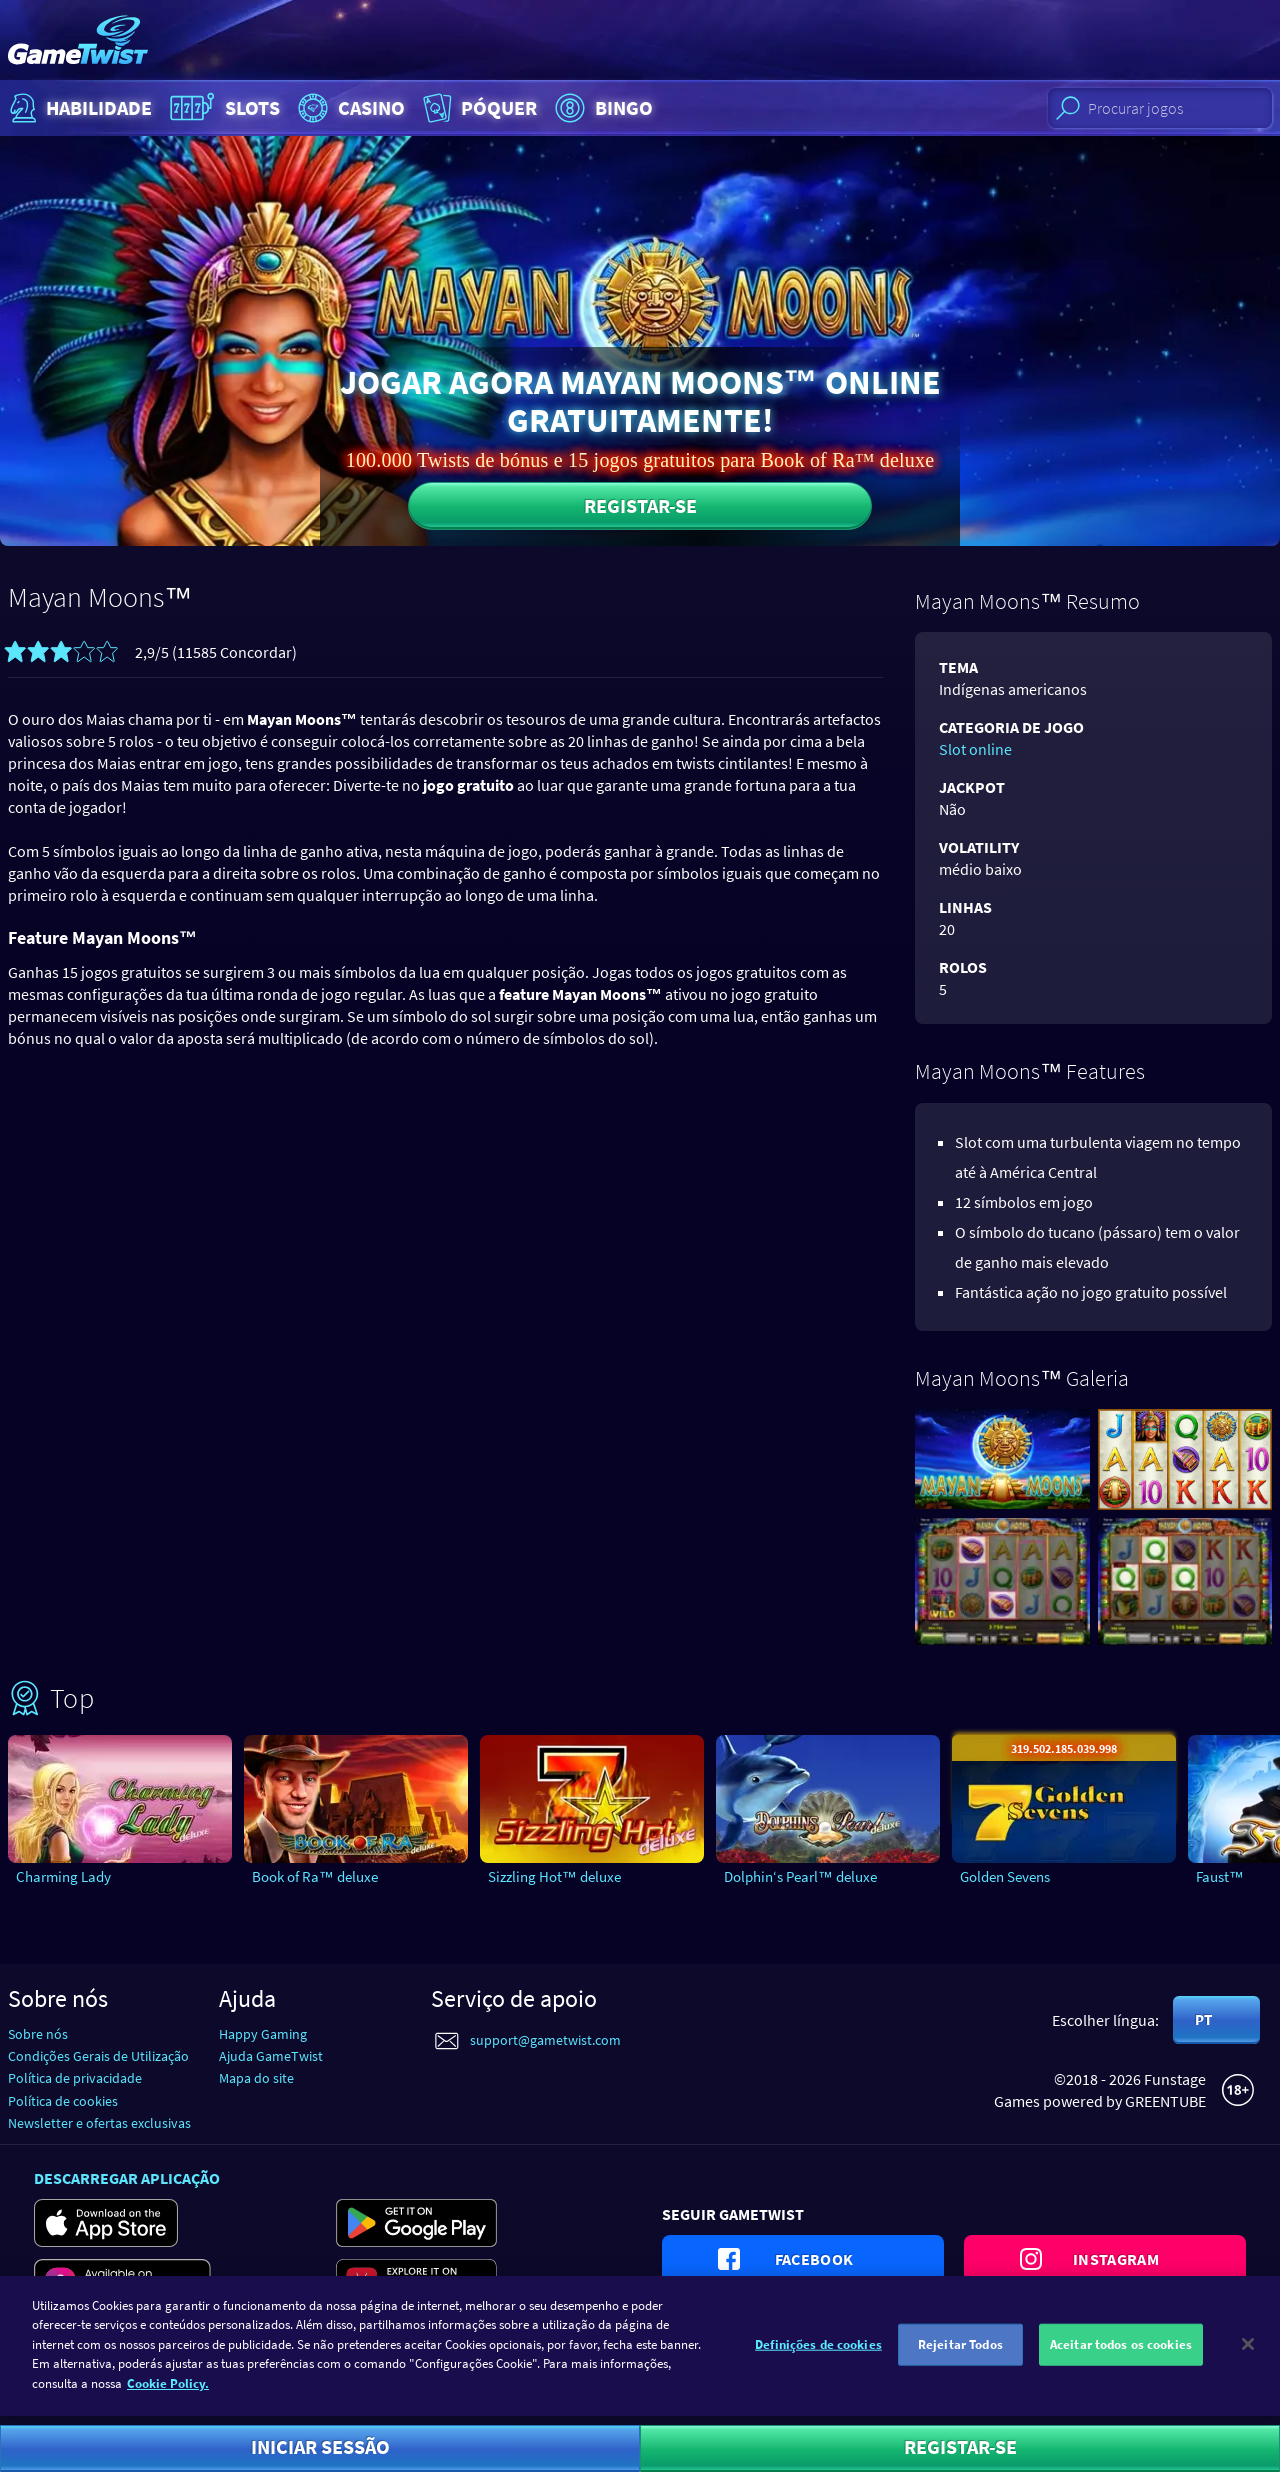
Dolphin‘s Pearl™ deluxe (800, 1876)
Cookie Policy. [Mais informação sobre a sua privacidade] (168, 2395)
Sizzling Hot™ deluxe (554, 1876)
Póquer (478, 108)
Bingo (601, 108)
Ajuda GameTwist (271, 2056)
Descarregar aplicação (127, 2178)
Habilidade (78, 108)
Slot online (975, 749)
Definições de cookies (818, 2356)
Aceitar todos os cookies (1121, 2356)
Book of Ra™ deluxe (315, 1876)
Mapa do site (256, 2078)
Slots (222, 108)
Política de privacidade (75, 2078)
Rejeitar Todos (960, 2356)
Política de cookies (63, 2101)
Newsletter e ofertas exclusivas (99, 2123)
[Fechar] (1248, 2357)
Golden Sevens (1005, 1876)
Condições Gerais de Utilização (98, 2056)
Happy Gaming (263, 2034)
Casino (349, 108)
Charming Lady (63, 1876)
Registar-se (640, 505)
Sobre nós (38, 2034)
